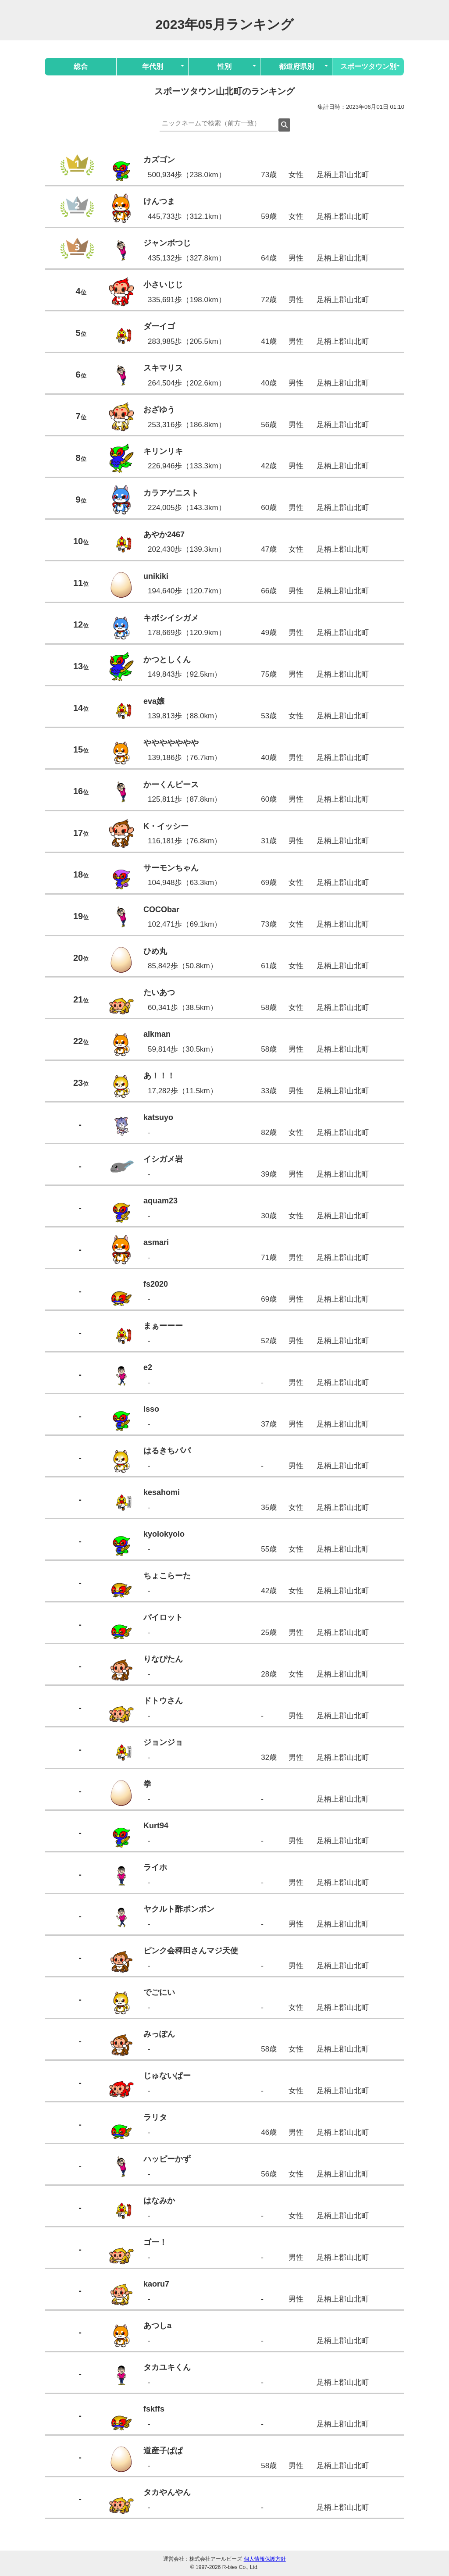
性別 (224, 66)
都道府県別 (296, 66)
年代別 (152, 66)
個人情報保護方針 (265, 2559)
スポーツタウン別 (368, 66)
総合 (81, 66)
